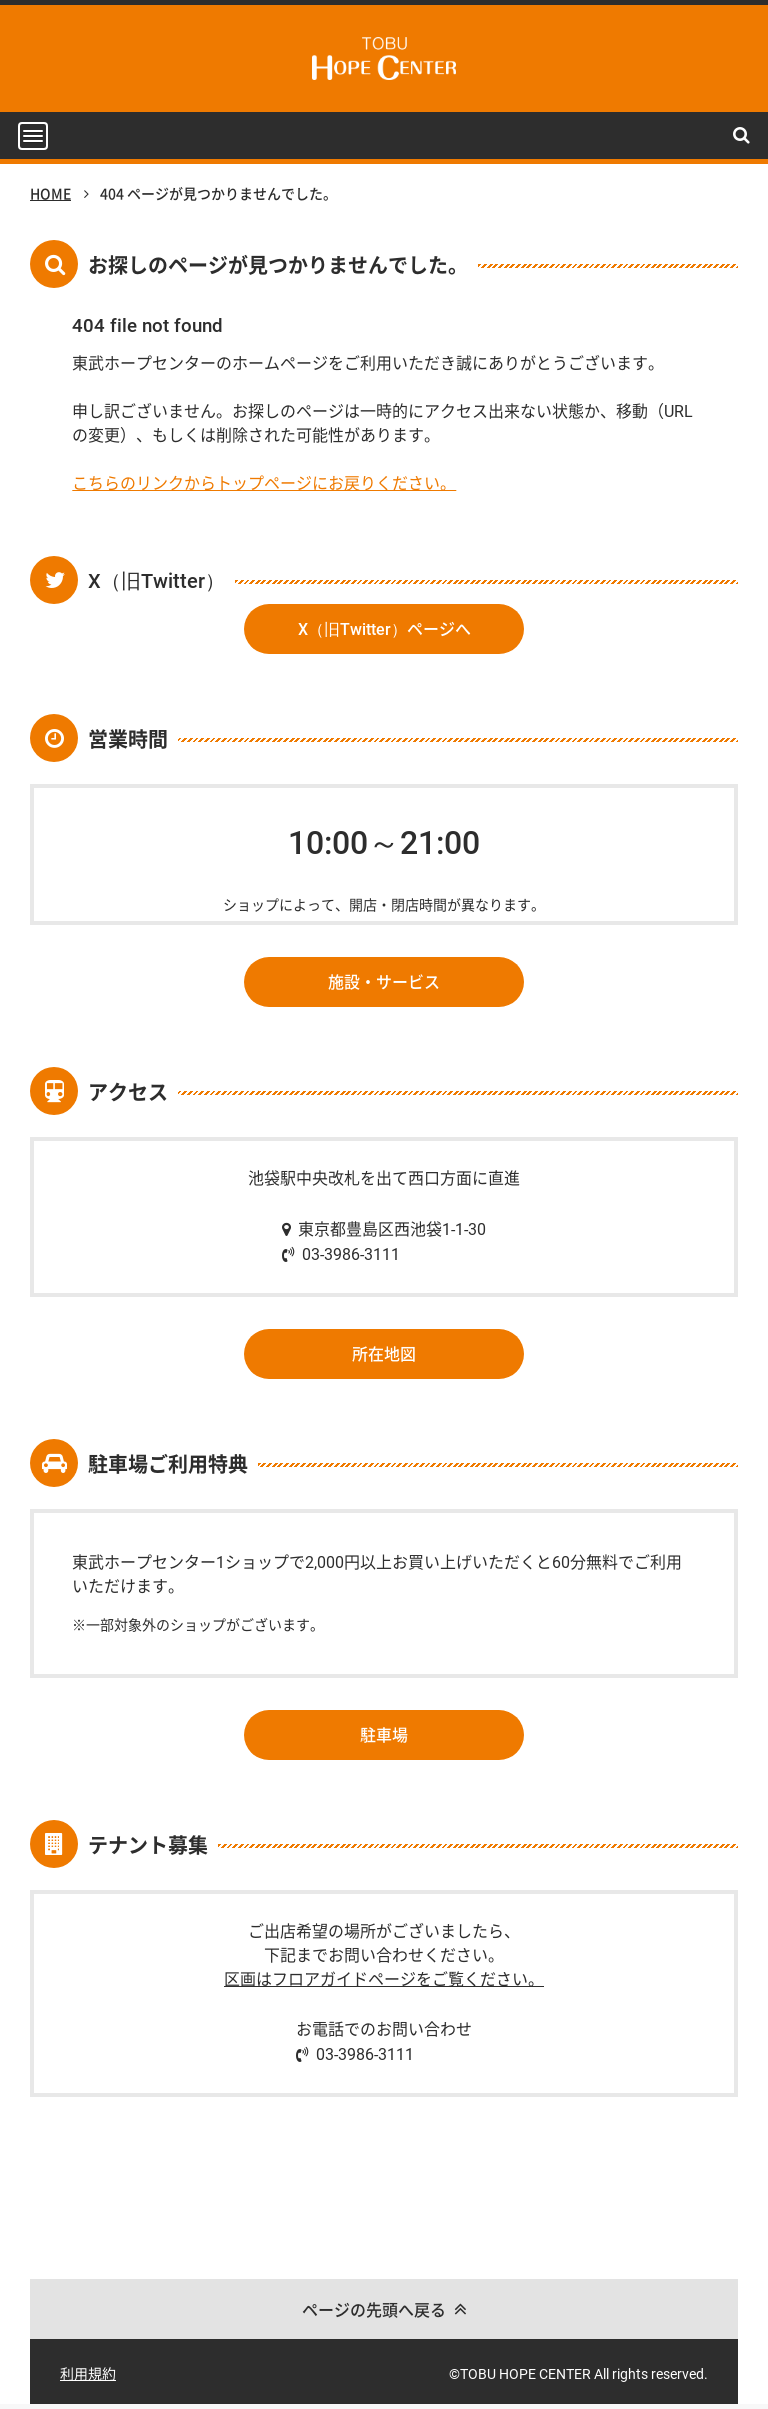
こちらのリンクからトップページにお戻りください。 (264, 483)
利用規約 (88, 2374)
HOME (50, 194)
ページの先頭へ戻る (374, 2310)
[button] (33, 137)
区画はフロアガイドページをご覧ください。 (384, 1979)
